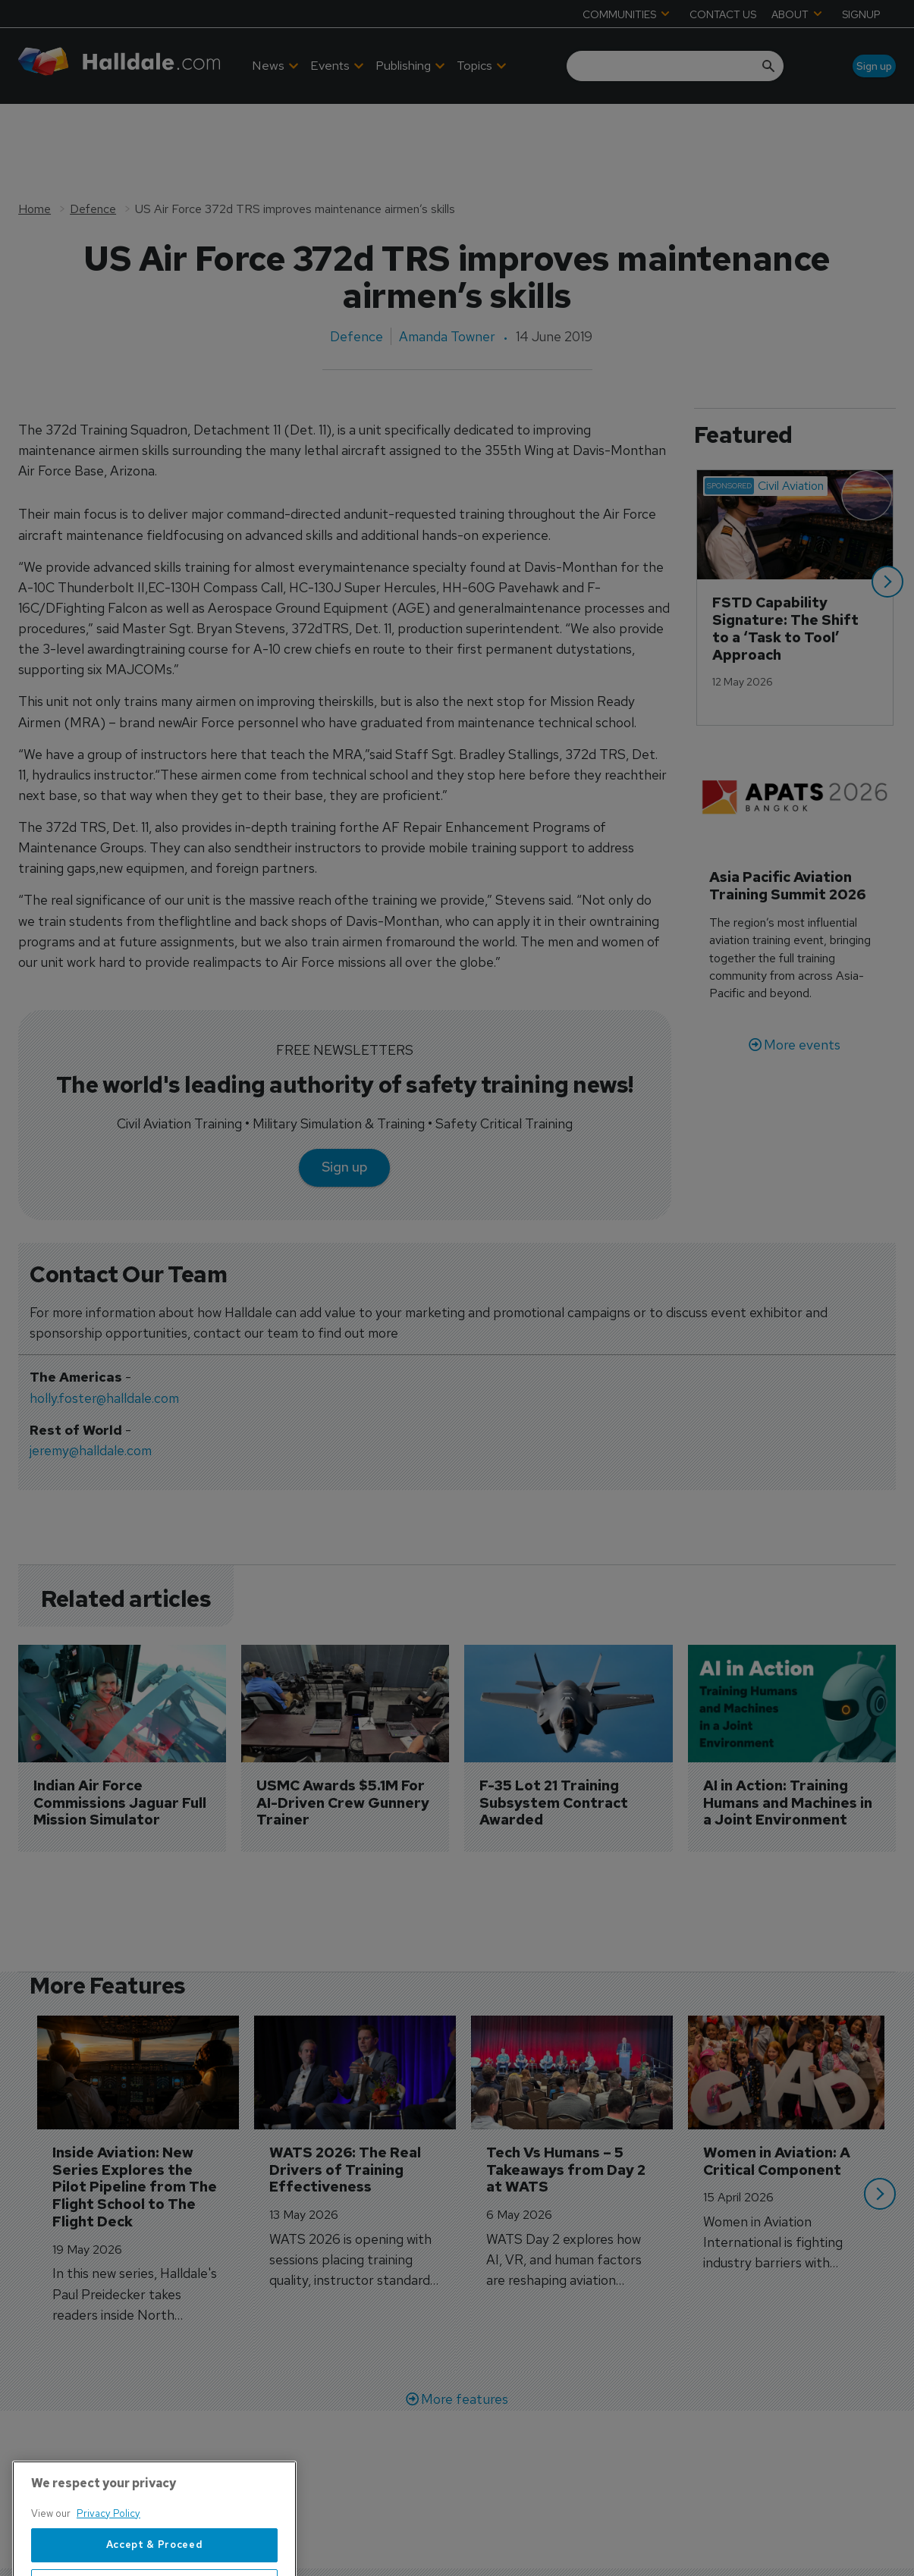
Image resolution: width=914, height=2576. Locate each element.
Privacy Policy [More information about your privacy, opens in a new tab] (108, 2568)
